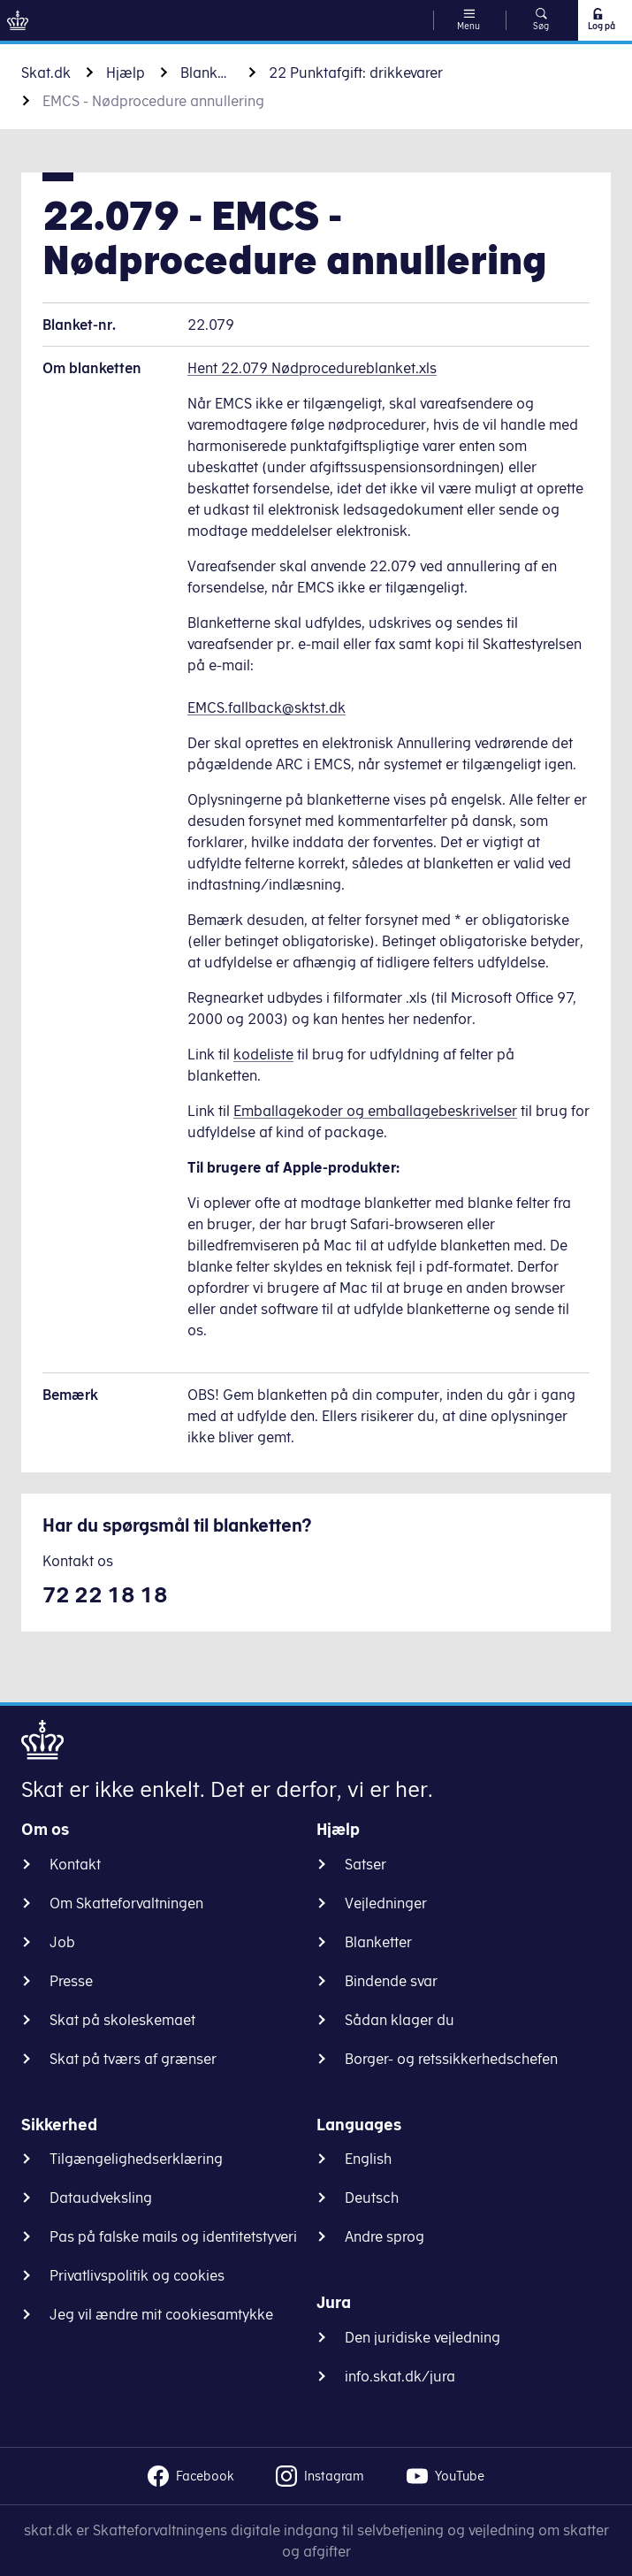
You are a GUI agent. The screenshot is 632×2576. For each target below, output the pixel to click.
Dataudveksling (100, 2197)
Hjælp (125, 72)
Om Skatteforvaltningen (126, 1903)
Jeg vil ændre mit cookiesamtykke (161, 2314)
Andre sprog (384, 2236)
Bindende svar (391, 1981)
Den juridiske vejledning (422, 2337)
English (368, 2159)
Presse (71, 1981)
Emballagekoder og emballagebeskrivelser (375, 1111)
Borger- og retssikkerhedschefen (451, 2059)
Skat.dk (46, 72)
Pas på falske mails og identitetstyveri (173, 2236)
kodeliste (263, 1054)
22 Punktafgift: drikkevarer (356, 72)
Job (62, 1942)
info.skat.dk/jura (400, 2376)
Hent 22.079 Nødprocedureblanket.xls (312, 368)
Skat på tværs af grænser (133, 2059)
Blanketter (206, 72)
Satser (365, 1864)
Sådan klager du (399, 2020)
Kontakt (75, 1864)
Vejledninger (386, 1903)
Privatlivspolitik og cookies (137, 2275)
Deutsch (372, 2197)
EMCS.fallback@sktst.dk (266, 707)
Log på (600, 19)
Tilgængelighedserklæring (136, 2159)
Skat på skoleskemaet (122, 2020)
